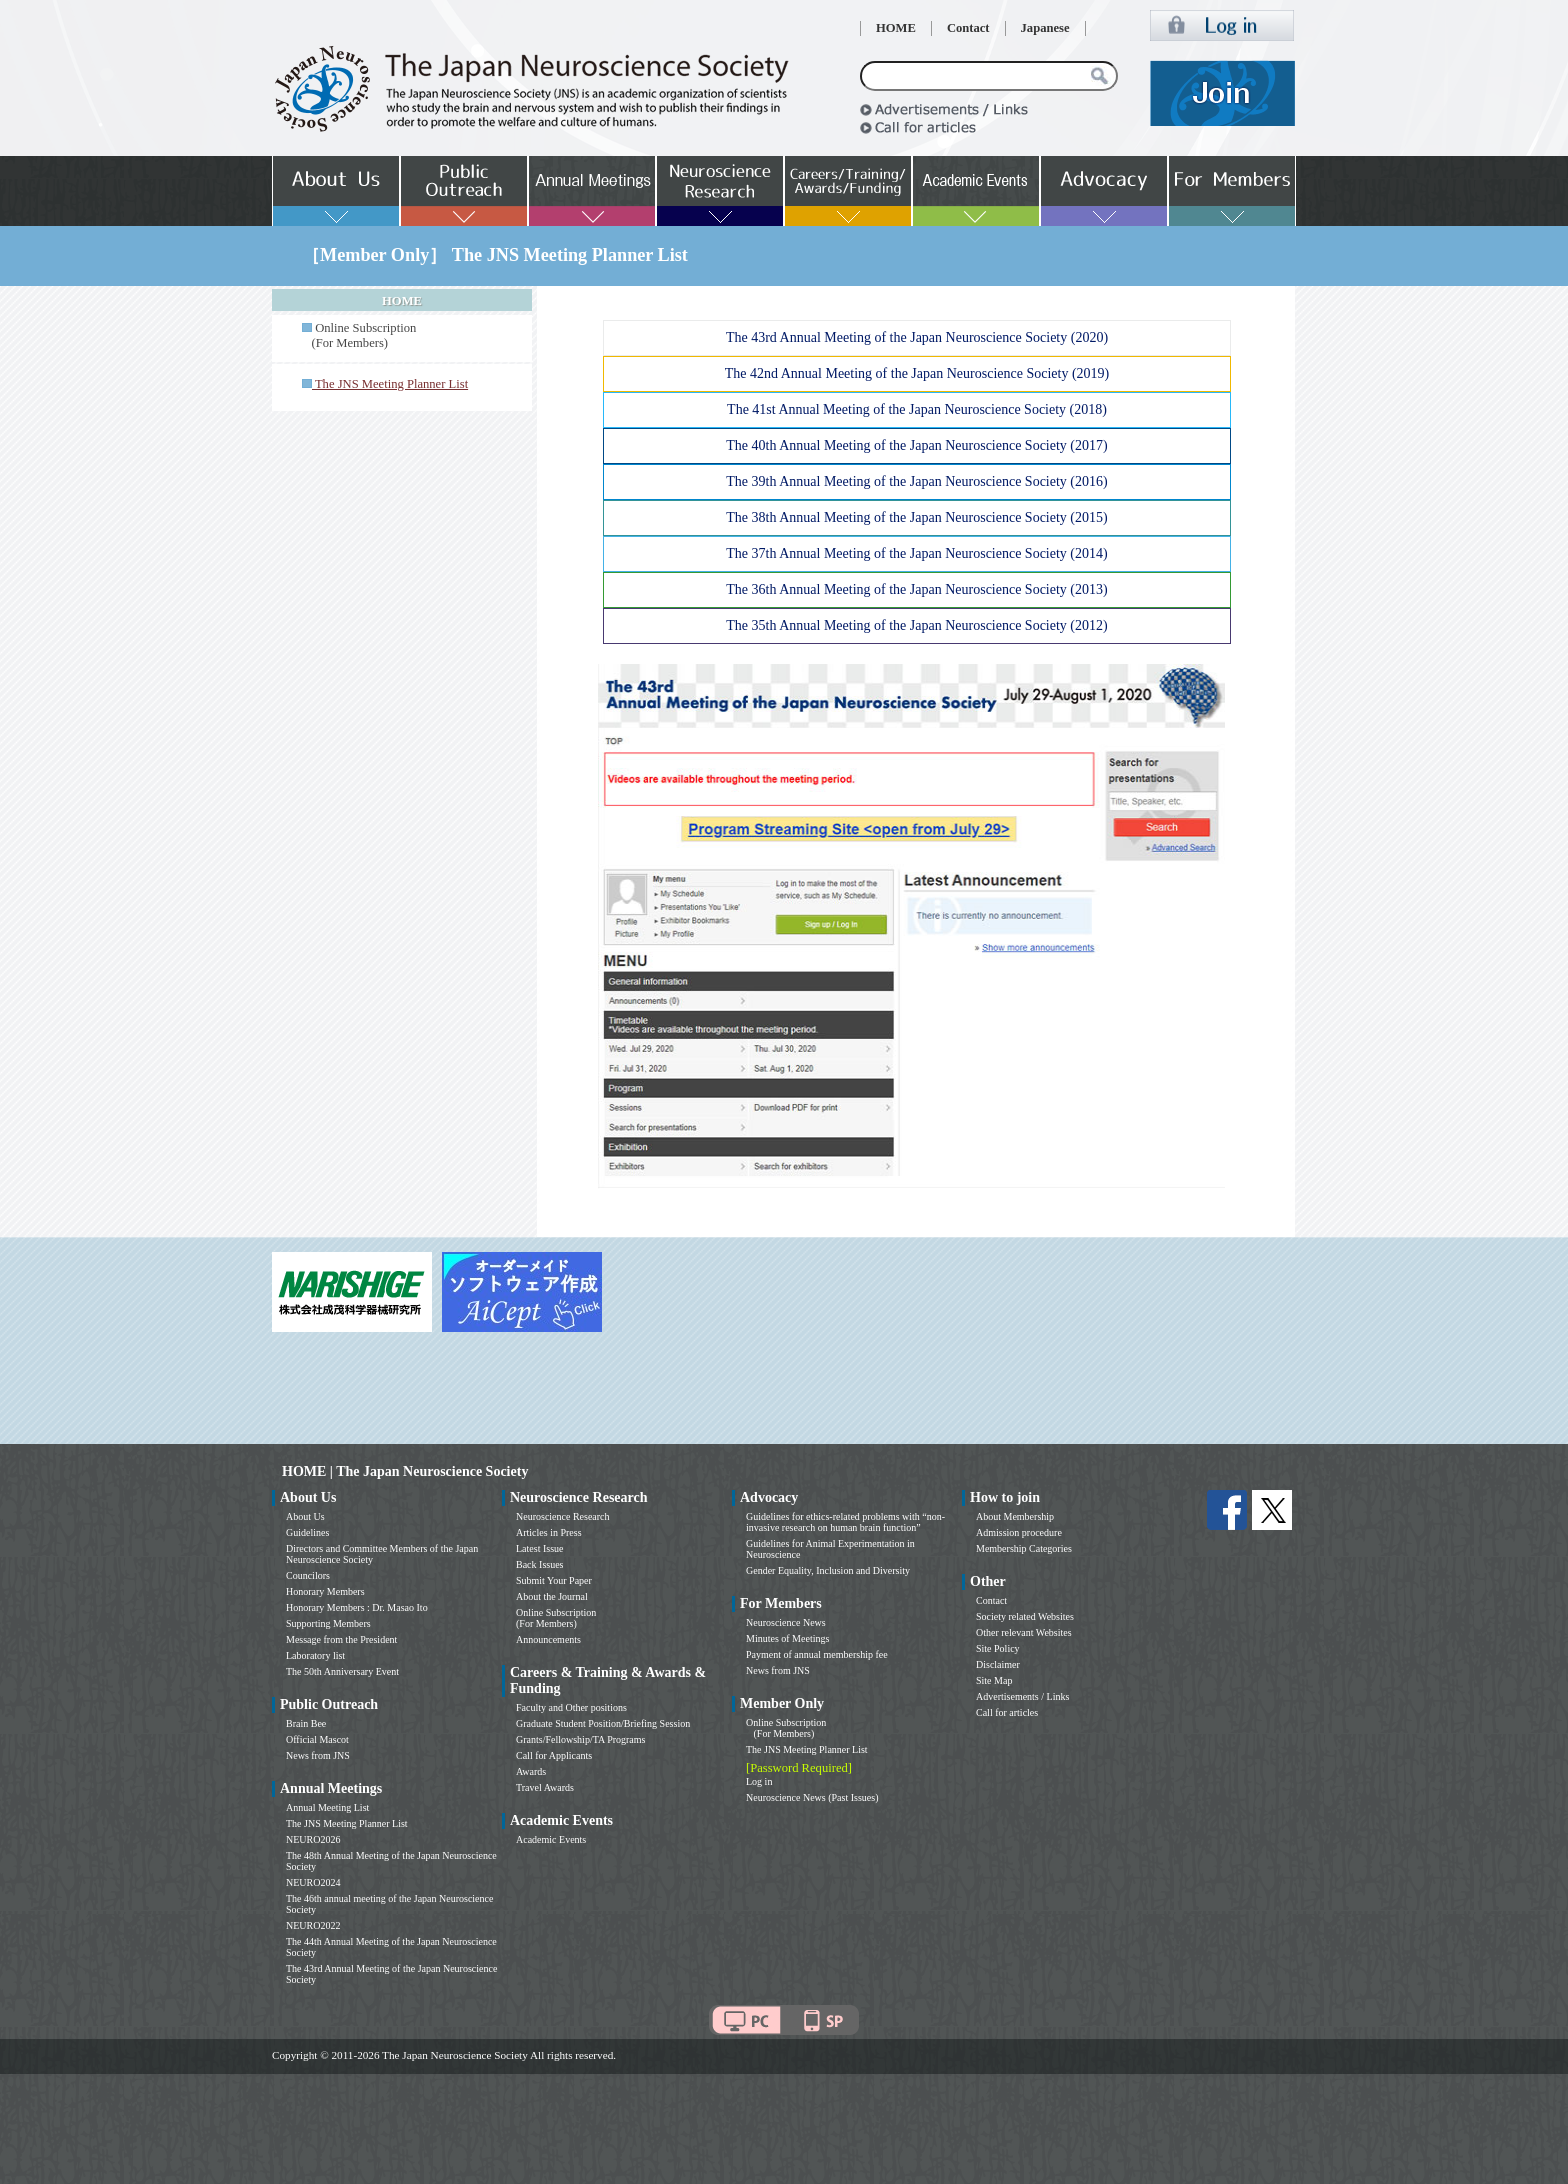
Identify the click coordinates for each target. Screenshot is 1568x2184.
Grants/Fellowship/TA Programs (580, 1739)
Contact (968, 28)
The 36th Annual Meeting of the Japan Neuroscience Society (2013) (916, 589)
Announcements (548, 1639)
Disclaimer (998, 1664)
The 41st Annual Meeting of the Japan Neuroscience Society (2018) (917, 409)
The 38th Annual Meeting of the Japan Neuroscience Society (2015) (916, 517)
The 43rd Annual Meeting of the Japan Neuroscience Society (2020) (917, 337)
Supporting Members (328, 1623)
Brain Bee (306, 1723)
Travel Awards (545, 1787)
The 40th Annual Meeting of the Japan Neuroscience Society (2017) (916, 445)
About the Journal (552, 1596)
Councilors (308, 1575)
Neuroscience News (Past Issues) (812, 1797)
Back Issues (540, 1564)
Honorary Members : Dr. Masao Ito (357, 1607)
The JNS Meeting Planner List (347, 1823)
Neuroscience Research (563, 1516)
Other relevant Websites (1024, 1632)
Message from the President (341, 1639)
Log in (759, 1781)
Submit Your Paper (554, 1580)
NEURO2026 (313, 1839)
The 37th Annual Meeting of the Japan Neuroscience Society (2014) (916, 553)
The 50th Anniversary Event (342, 1671)
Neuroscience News (786, 1622)
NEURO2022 (313, 1925)
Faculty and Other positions (571, 1707)
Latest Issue (540, 1548)
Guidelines (307, 1532)
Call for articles (1007, 1712)
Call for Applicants (554, 1755)
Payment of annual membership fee (817, 1654)
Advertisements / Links (1022, 1696)
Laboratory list (315, 1655)
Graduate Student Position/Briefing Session (603, 1723)
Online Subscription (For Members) (359, 335)
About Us (305, 1516)
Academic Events (551, 1839)
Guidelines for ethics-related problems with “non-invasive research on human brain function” (845, 1522)
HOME (896, 28)
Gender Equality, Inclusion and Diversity (828, 1570)
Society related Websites (1025, 1616)
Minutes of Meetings (787, 1638)
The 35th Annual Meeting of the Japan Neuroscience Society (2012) (916, 625)
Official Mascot (317, 1739)
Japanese (1045, 28)
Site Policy (998, 1648)
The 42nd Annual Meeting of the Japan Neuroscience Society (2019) (917, 373)
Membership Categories (1024, 1548)
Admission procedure (1019, 1532)
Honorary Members (325, 1591)
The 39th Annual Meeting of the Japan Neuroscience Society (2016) (916, 481)
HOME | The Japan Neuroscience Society (405, 1471)
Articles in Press (549, 1532)
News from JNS (318, 1755)
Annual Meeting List (327, 1807)
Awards (531, 1771)
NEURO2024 (313, 1882)
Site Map (994, 1680)
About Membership (1015, 1516)
